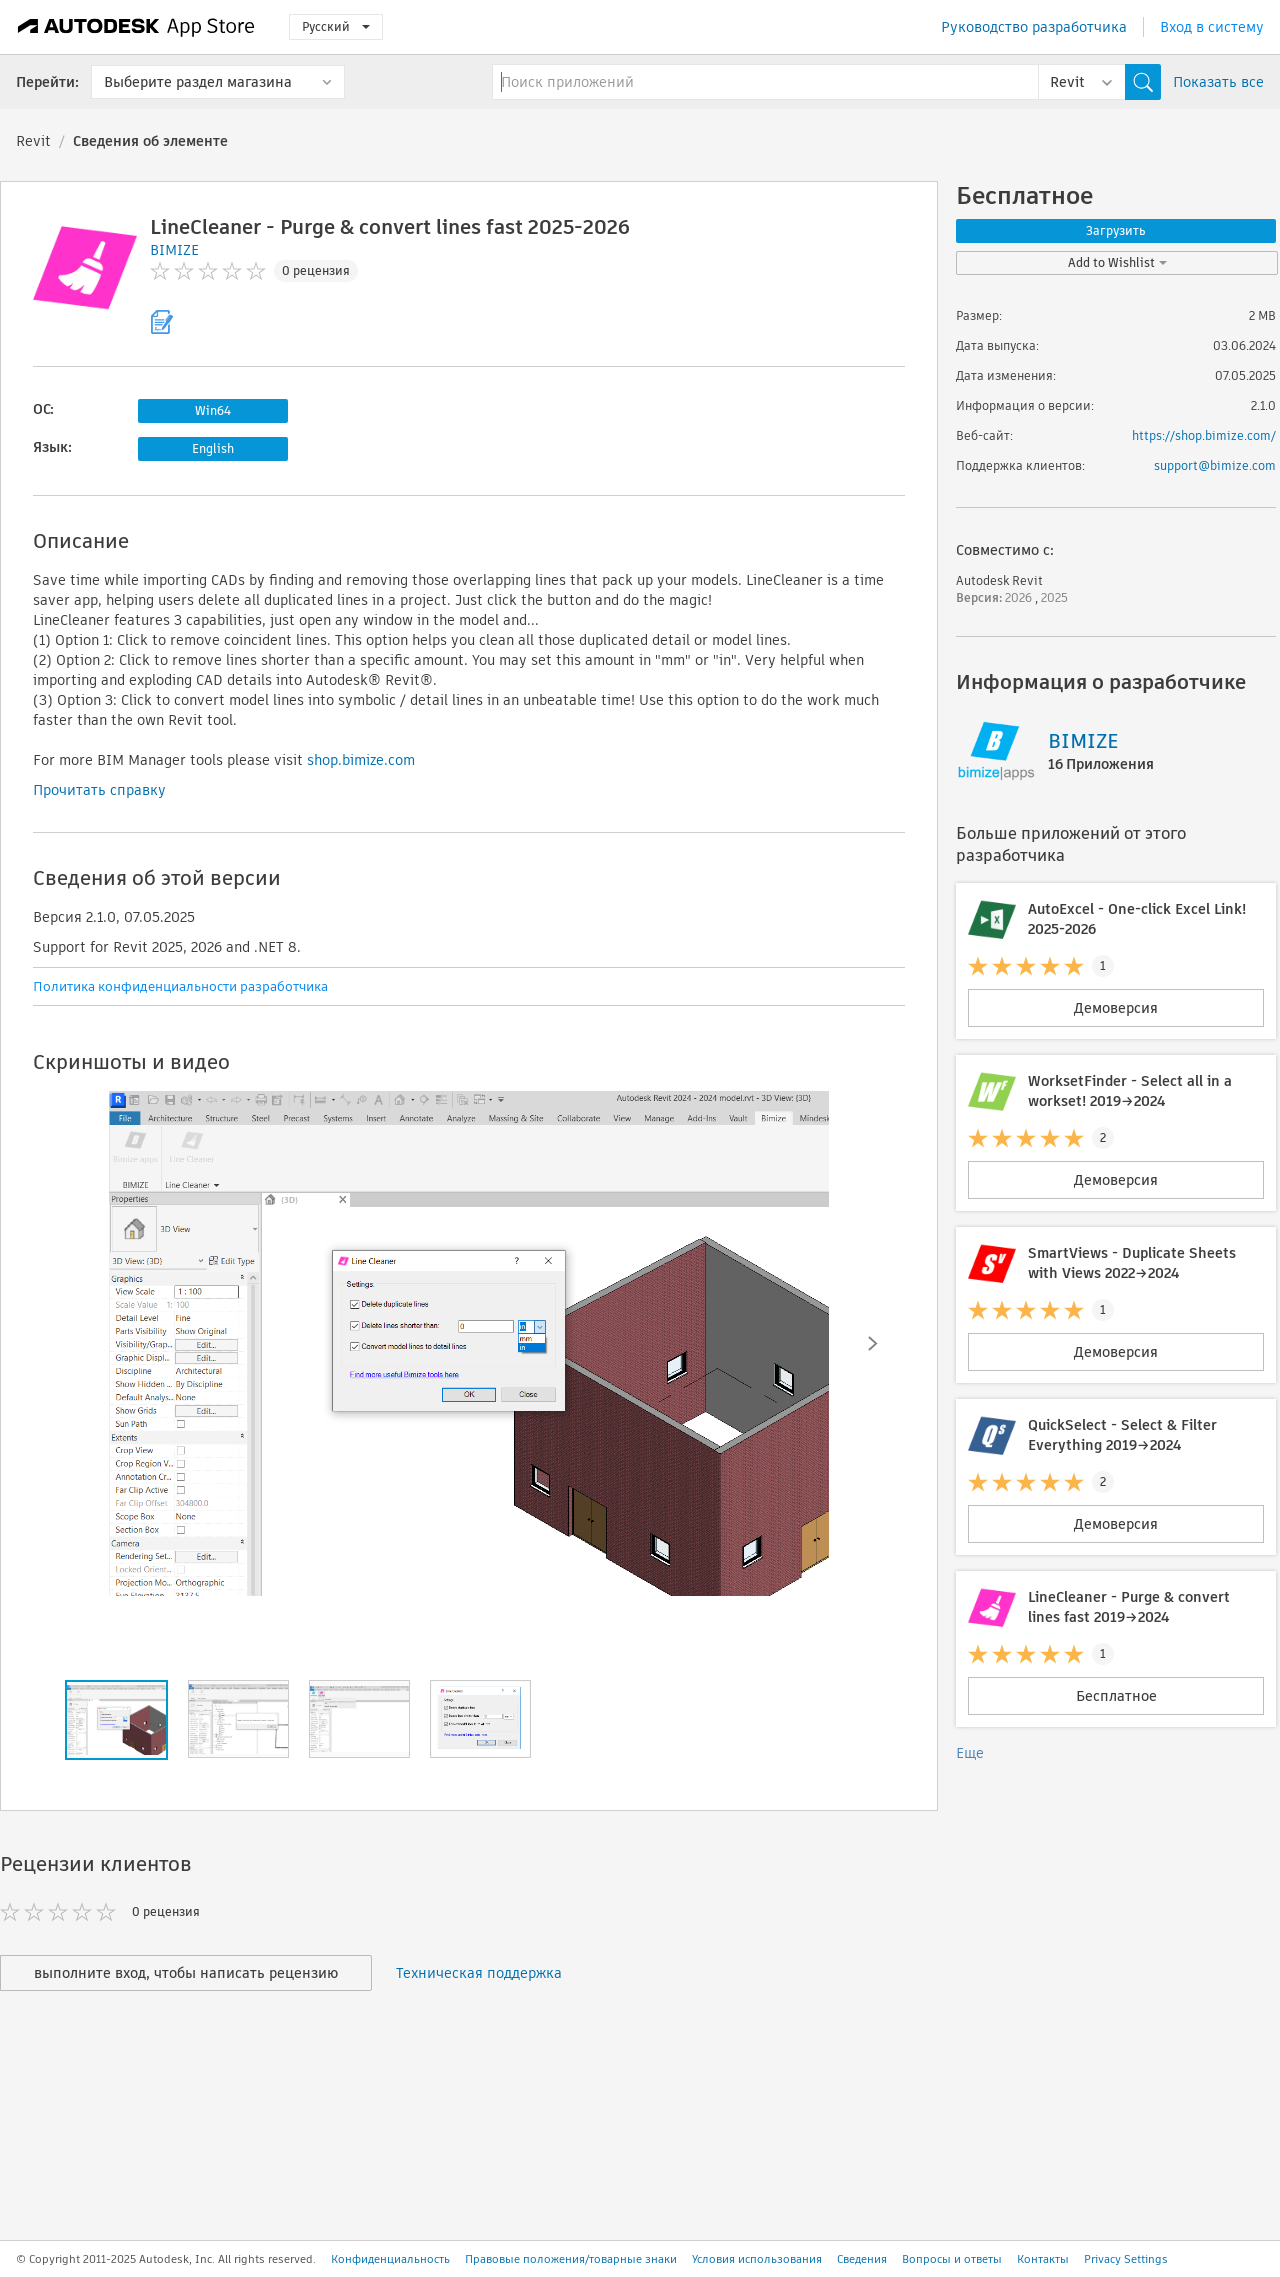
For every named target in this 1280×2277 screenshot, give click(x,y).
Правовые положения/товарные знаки (571, 2259)
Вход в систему (1212, 27)
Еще (970, 1753)
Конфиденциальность (390, 2259)
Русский (336, 26)
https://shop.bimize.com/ (1204, 435)
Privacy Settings (1126, 2259)
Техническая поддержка (479, 1973)
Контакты (1043, 2259)
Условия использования (757, 2259)
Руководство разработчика (1034, 27)
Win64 (213, 410)
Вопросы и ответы (952, 2259)
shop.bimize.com (361, 760)
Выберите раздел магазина (198, 82)
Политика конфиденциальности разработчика (180, 986)
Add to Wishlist (1117, 262)
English (213, 448)
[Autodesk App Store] (136, 27)
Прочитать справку (99, 790)
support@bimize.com (1215, 465)
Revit (33, 141)
